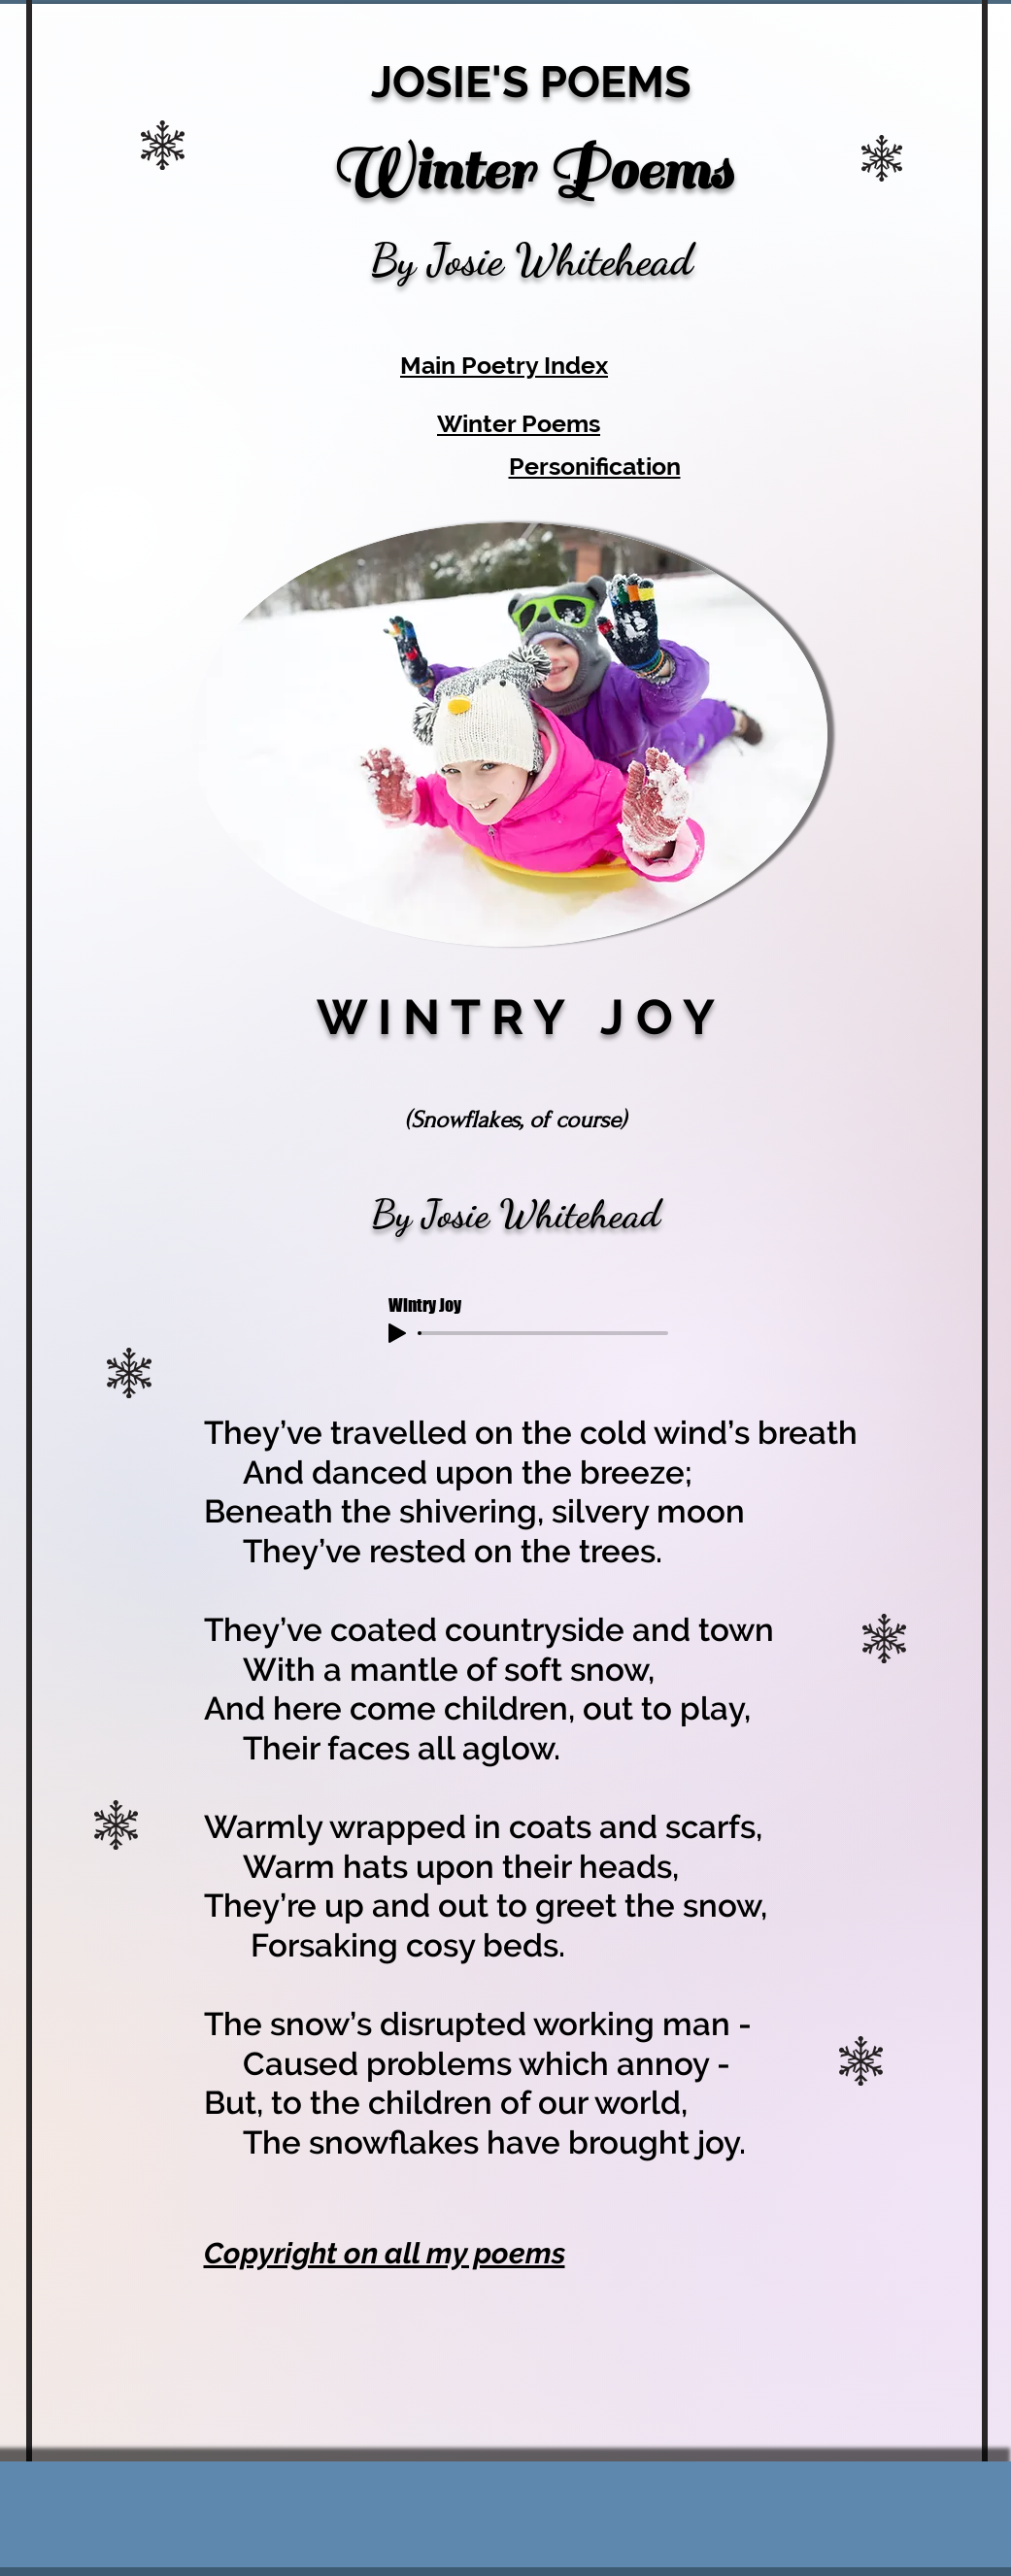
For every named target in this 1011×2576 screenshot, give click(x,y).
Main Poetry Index (504, 365)
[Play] (397, 1333)
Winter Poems (518, 423)
